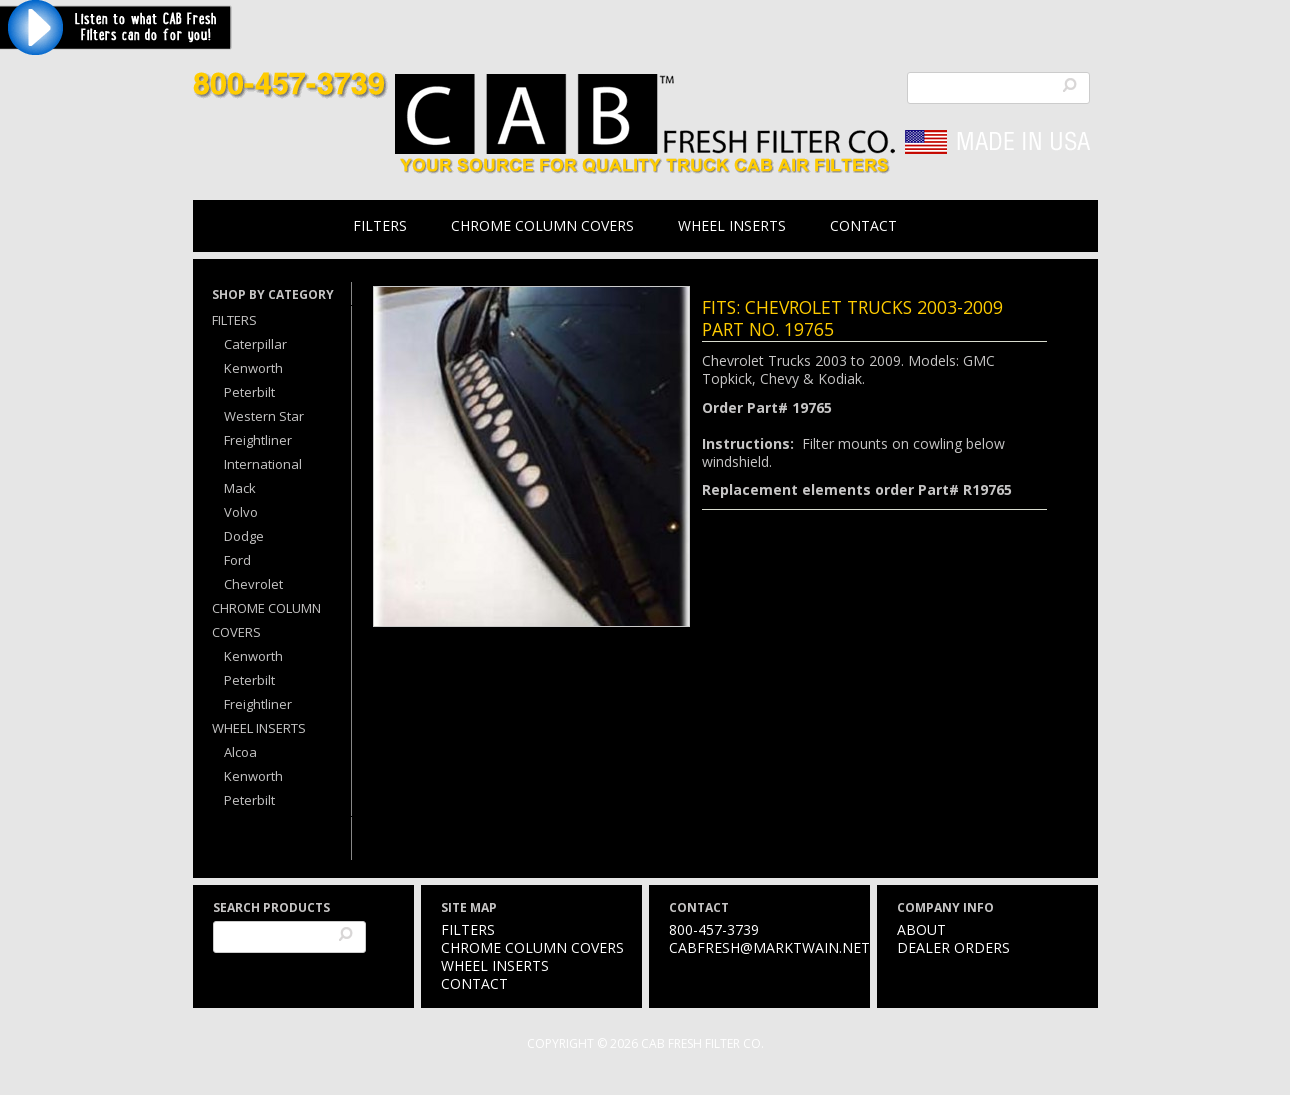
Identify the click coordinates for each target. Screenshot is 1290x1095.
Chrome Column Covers (542, 225)
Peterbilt (249, 392)
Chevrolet (253, 584)
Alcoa (240, 752)
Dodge (244, 536)
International (263, 464)
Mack (240, 488)
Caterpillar (255, 344)
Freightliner (258, 440)
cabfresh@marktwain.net (769, 947)
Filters (380, 225)
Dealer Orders (953, 947)
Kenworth (253, 368)
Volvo (241, 512)
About (921, 929)
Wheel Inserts (732, 225)
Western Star (264, 416)
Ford (237, 560)
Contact (863, 225)
